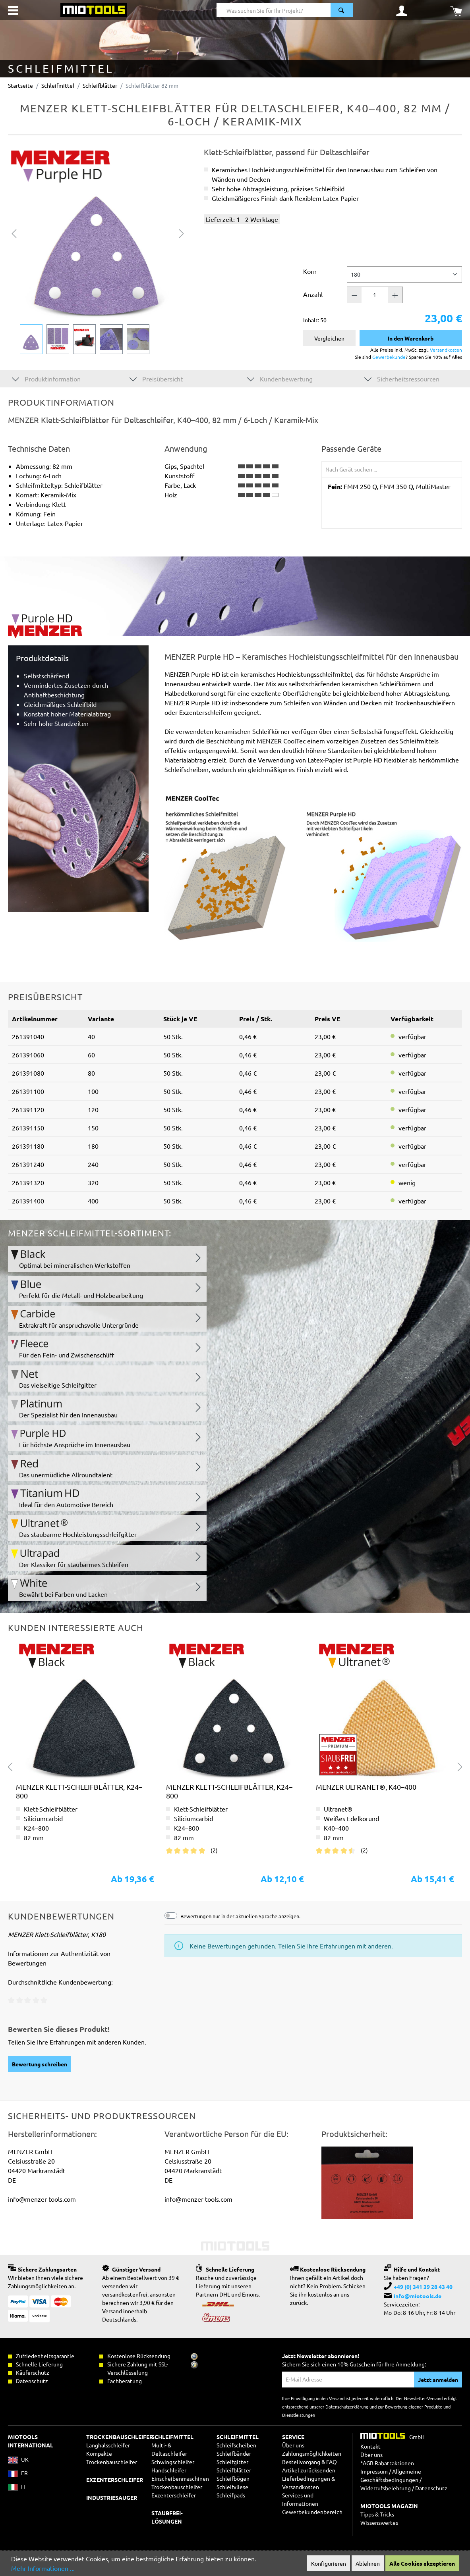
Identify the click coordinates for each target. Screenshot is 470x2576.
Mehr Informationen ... (43, 2568)
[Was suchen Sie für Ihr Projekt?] (274, 10)
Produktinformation (46, 378)
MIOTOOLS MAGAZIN (389, 2505)
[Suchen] (342, 10)
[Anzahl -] (354, 295)
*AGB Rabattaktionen (387, 2462)
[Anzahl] (374, 295)
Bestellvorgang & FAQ (309, 2461)
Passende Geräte (351, 448)
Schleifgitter (232, 2461)
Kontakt (370, 2446)
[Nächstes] (182, 232)
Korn (310, 271)
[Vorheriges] (14, 232)
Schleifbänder (234, 2453)
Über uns (293, 2445)
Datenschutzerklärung (346, 2406)
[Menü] (13, 10)
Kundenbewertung (280, 378)
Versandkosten (446, 350)
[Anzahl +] (395, 295)
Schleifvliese (232, 2486)
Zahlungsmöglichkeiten (311, 2453)
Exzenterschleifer (173, 2495)
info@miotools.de (417, 2295)
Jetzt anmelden (438, 2379)
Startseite (20, 85)
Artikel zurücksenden (308, 2470)
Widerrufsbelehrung (385, 2487)
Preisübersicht (156, 378)
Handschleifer (168, 2470)
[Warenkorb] (456, 10)
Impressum (374, 2471)
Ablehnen (368, 2563)
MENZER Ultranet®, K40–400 (366, 1787)
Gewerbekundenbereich (312, 2511)
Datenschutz (431, 2487)
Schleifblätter (234, 2470)
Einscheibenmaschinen (180, 2478)
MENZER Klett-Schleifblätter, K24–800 (79, 1791)
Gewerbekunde (389, 357)
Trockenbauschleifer (176, 2486)
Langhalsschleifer (108, 2445)
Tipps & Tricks (377, 2514)
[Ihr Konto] (402, 10)
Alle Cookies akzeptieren (422, 2563)
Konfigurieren (328, 2563)
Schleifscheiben (236, 2445)
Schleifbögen (233, 2478)
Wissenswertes (379, 2522)
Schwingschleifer (172, 2461)
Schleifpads (231, 2495)
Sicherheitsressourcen (401, 378)
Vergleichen (329, 338)
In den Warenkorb (410, 338)
